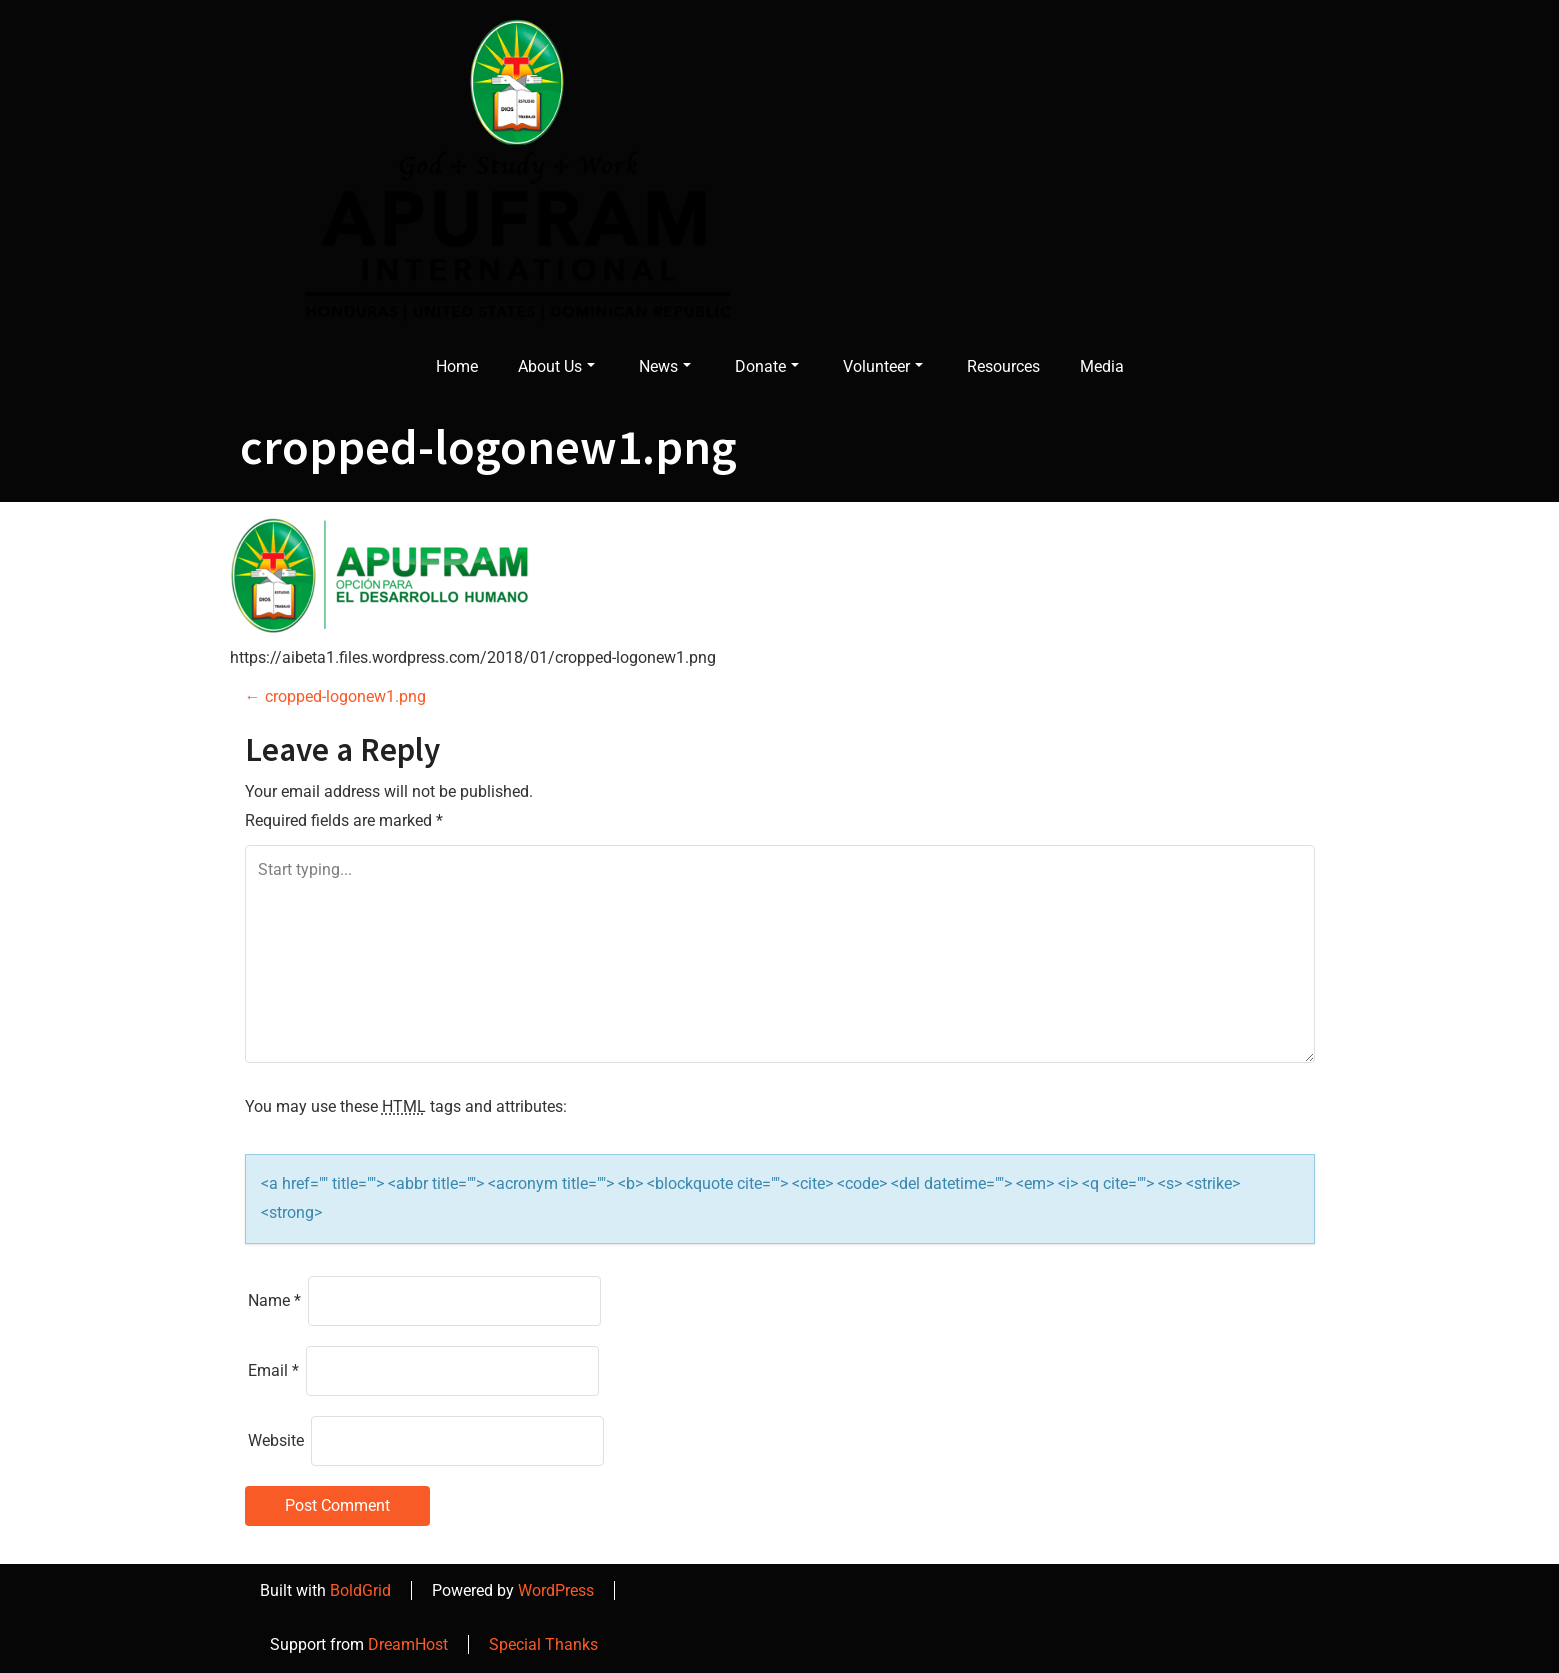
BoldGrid (360, 1590)
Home (457, 366)
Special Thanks (543, 1644)
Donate (767, 366)
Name (274, 1300)
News (665, 366)
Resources (1003, 366)
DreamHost (408, 1644)
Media (1102, 366)
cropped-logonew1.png (335, 696)
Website (276, 1440)
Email (273, 1370)
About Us (556, 366)
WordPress (556, 1590)
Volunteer (883, 366)
